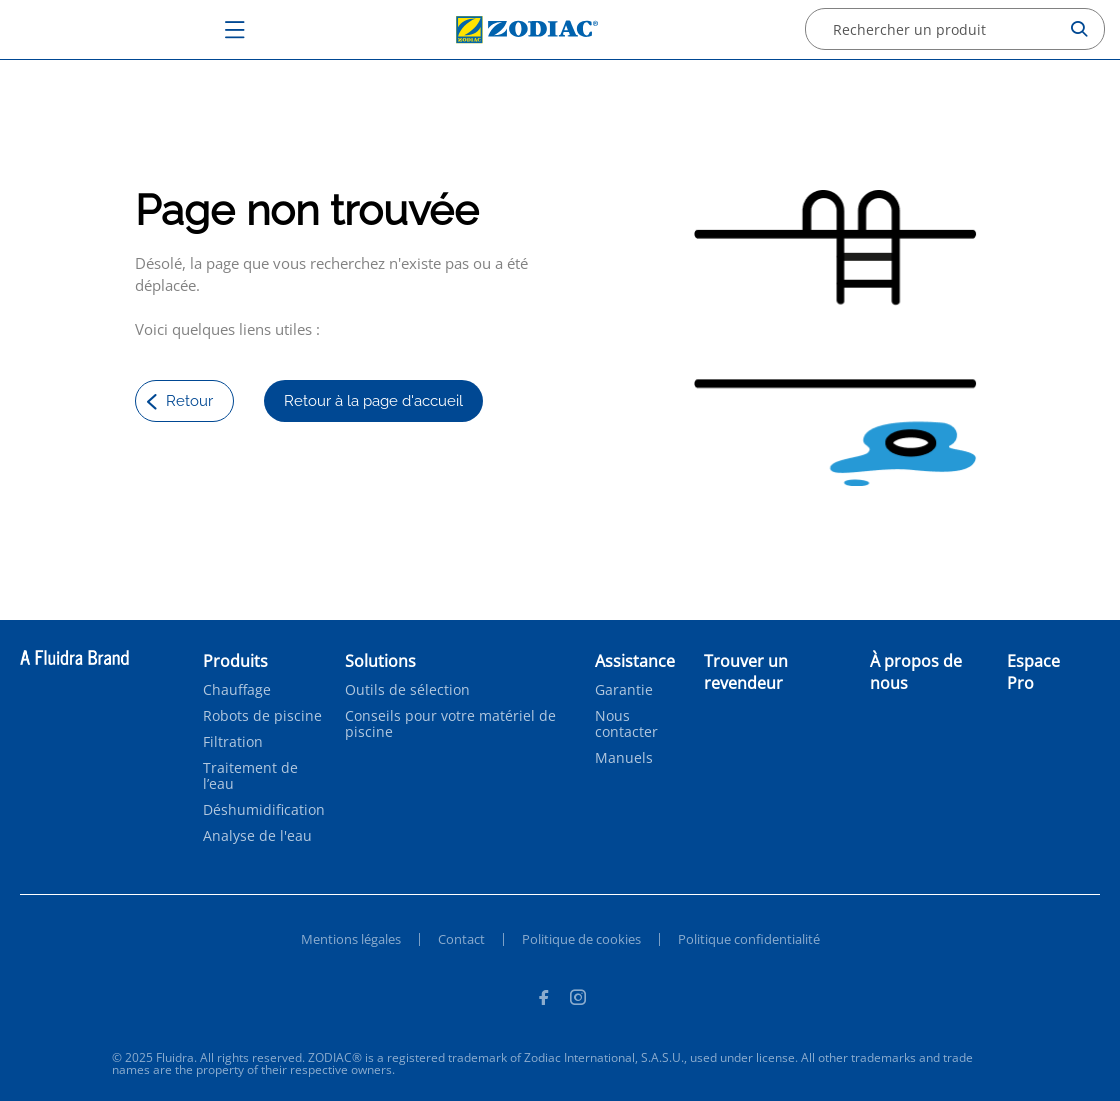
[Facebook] (543, 1000)
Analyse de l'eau (257, 836)
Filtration (233, 742)
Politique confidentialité (749, 939)
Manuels (624, 758)
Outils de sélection (407, 690)
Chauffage (237, 690)
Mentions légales (351, 939)
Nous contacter (626, 724)
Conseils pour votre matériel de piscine (450, 724)
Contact (461, 939)
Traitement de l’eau (250, 776)
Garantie (624, 690)
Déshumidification (264, 810)
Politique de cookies (581, 939)
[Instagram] (578, 1000)
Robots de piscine (262, 716)
